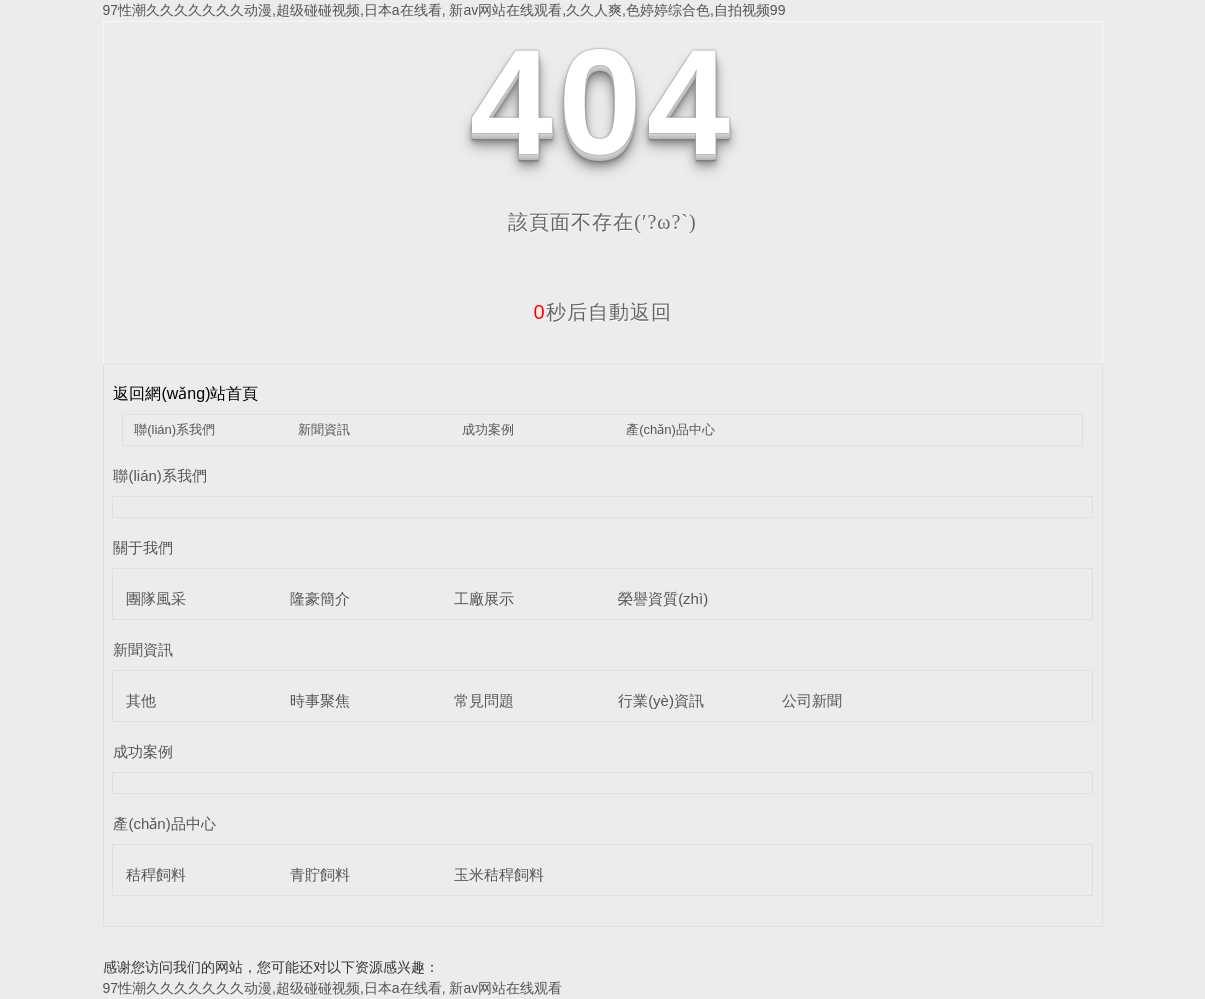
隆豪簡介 (320, 598)
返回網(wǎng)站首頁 (185, 393)
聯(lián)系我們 (174, 429)
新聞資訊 (324, 429)
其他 (141, 700)
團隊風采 (156, 598)
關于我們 (143, 547)
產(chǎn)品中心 (670, 429)
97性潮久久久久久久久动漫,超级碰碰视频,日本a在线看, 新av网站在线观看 (333, 988)
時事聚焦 (320, 700)
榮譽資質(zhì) (663, 598)
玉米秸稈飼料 (499, 874)
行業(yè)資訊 (661, 700)
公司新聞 (812, 700)
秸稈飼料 (156, 874)
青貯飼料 (320, 874)
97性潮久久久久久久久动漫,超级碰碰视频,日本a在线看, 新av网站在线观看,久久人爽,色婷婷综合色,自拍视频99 (444, 10)
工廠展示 (484, 598)
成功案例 (488, 429)
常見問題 (484, 700)
